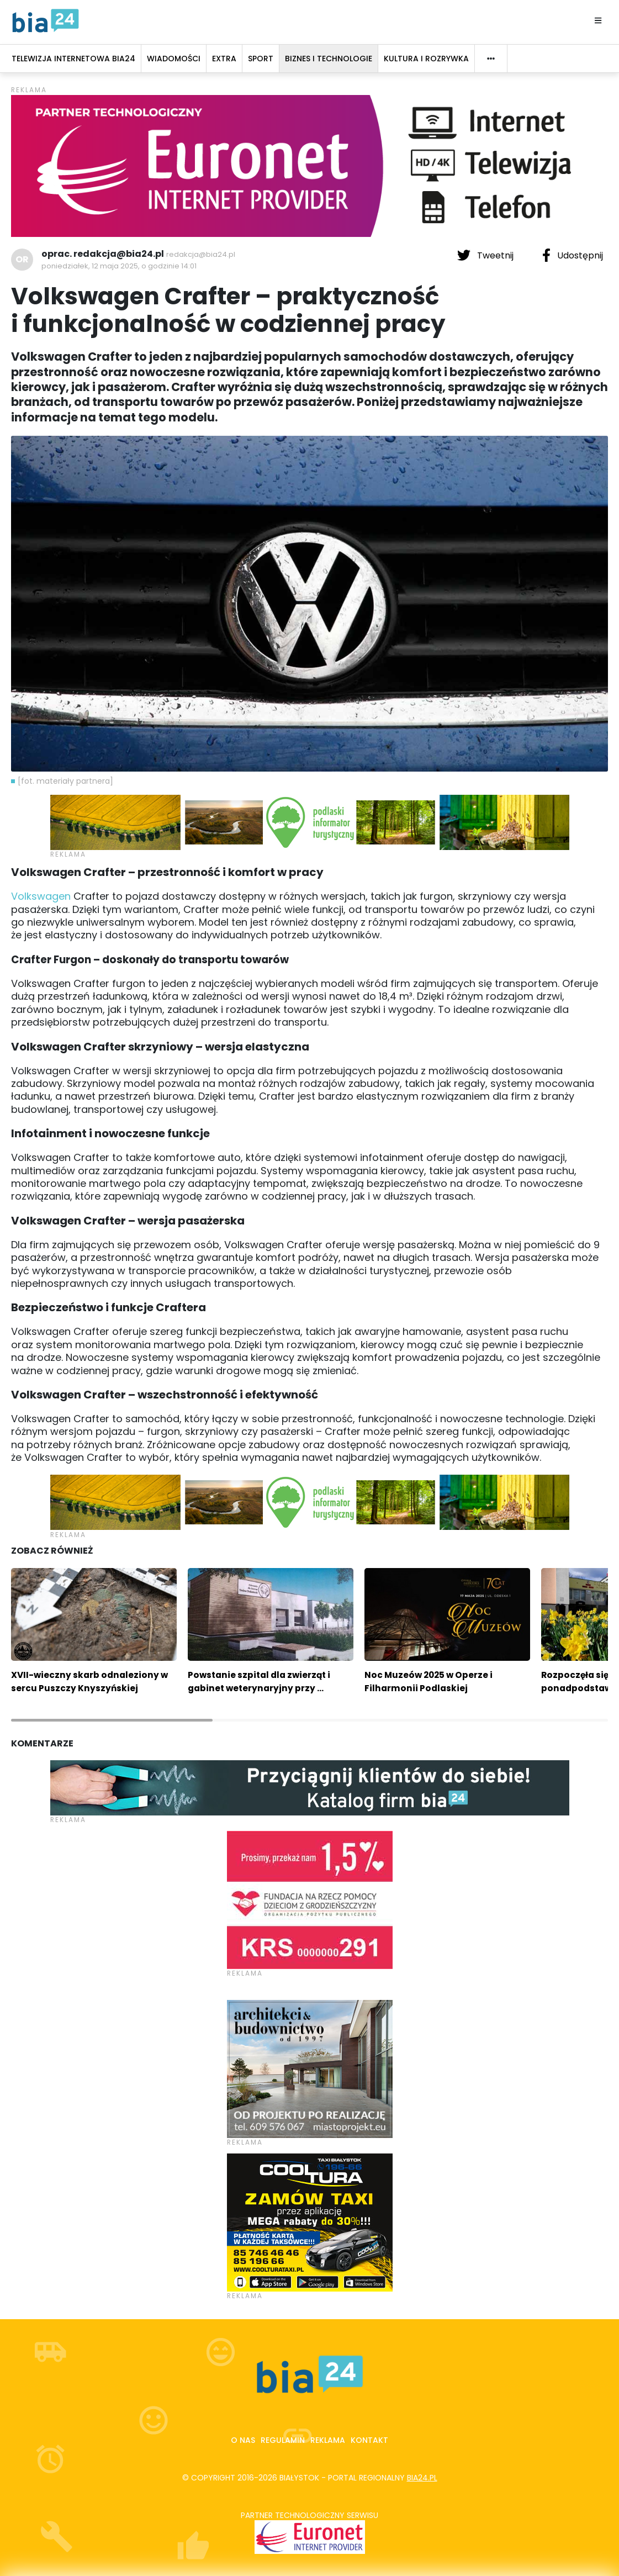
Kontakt (369, 2440)
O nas (243, 2440)
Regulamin (283, 2440)
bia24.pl (422, 2477)
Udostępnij (572, 255)
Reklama (327, 2440)
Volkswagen (41, 896)
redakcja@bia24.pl (200, 254)
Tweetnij (486, 255)
